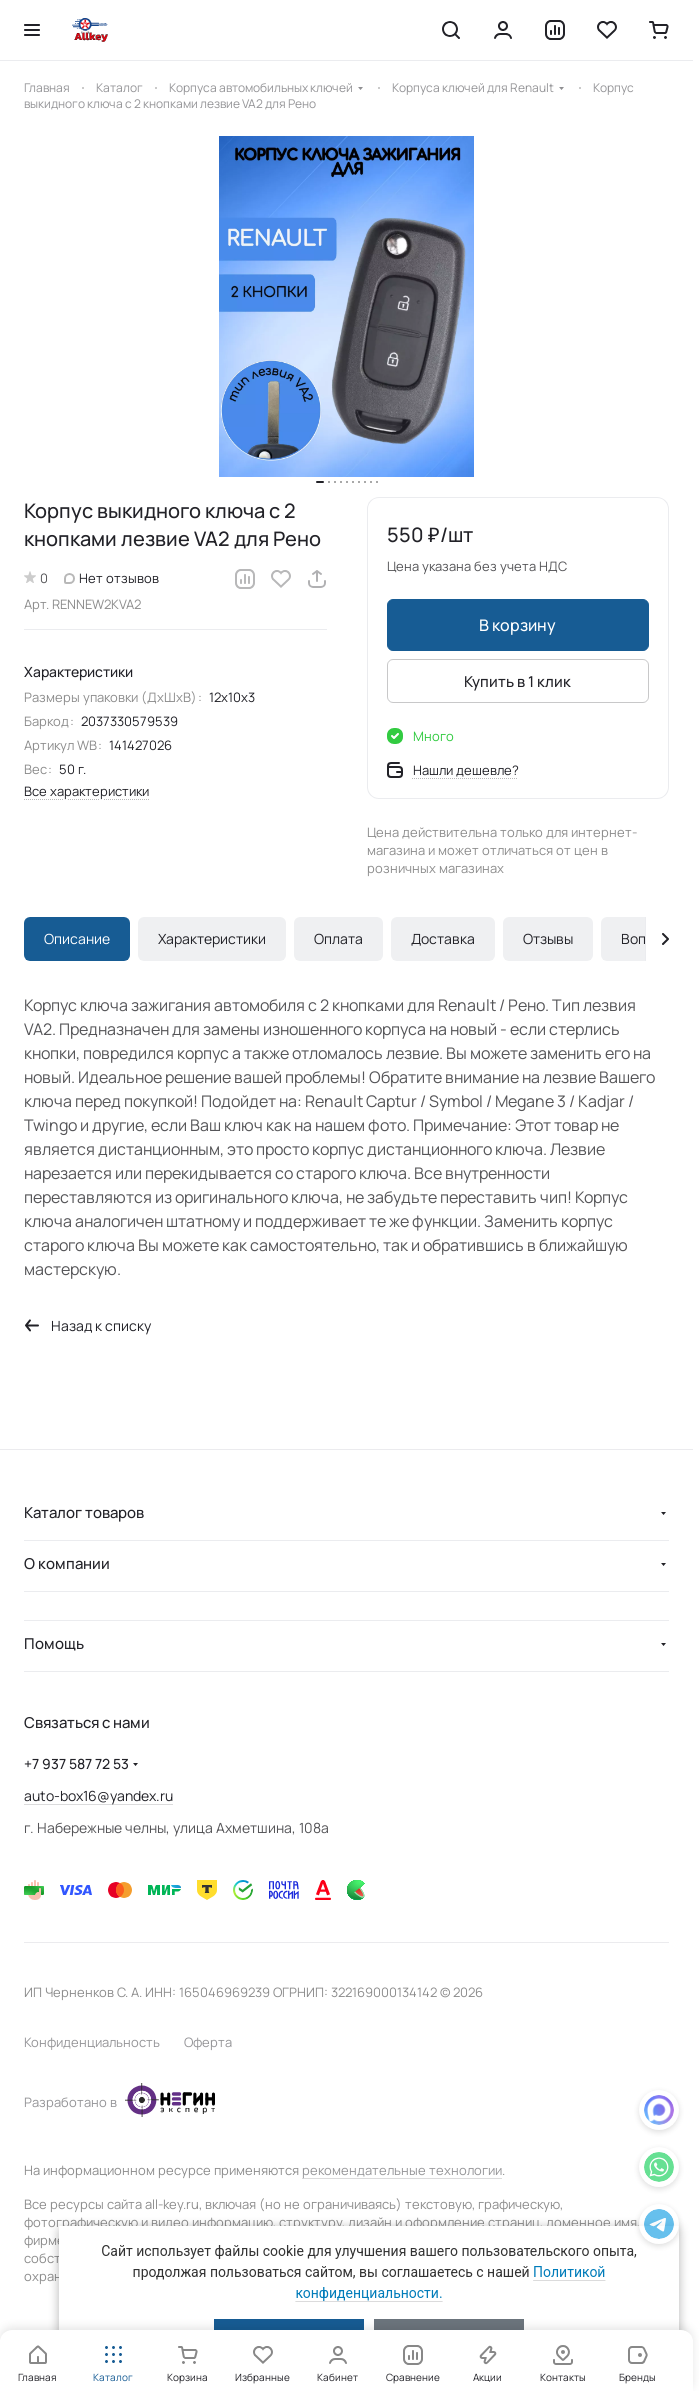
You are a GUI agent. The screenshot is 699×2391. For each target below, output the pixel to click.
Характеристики (212, 938)
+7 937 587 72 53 (76, 1763)
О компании (67, 1563)
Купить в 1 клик (517, 680)
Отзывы (548, 938)
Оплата (338, 938)
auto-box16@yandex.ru (98, 1795)
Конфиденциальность (92, 2042)
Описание (77, 938)
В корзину (517, 625)
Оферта (208, 2042)
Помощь (54, 1643)
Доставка (443, 938)
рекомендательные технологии (402, 2170)
